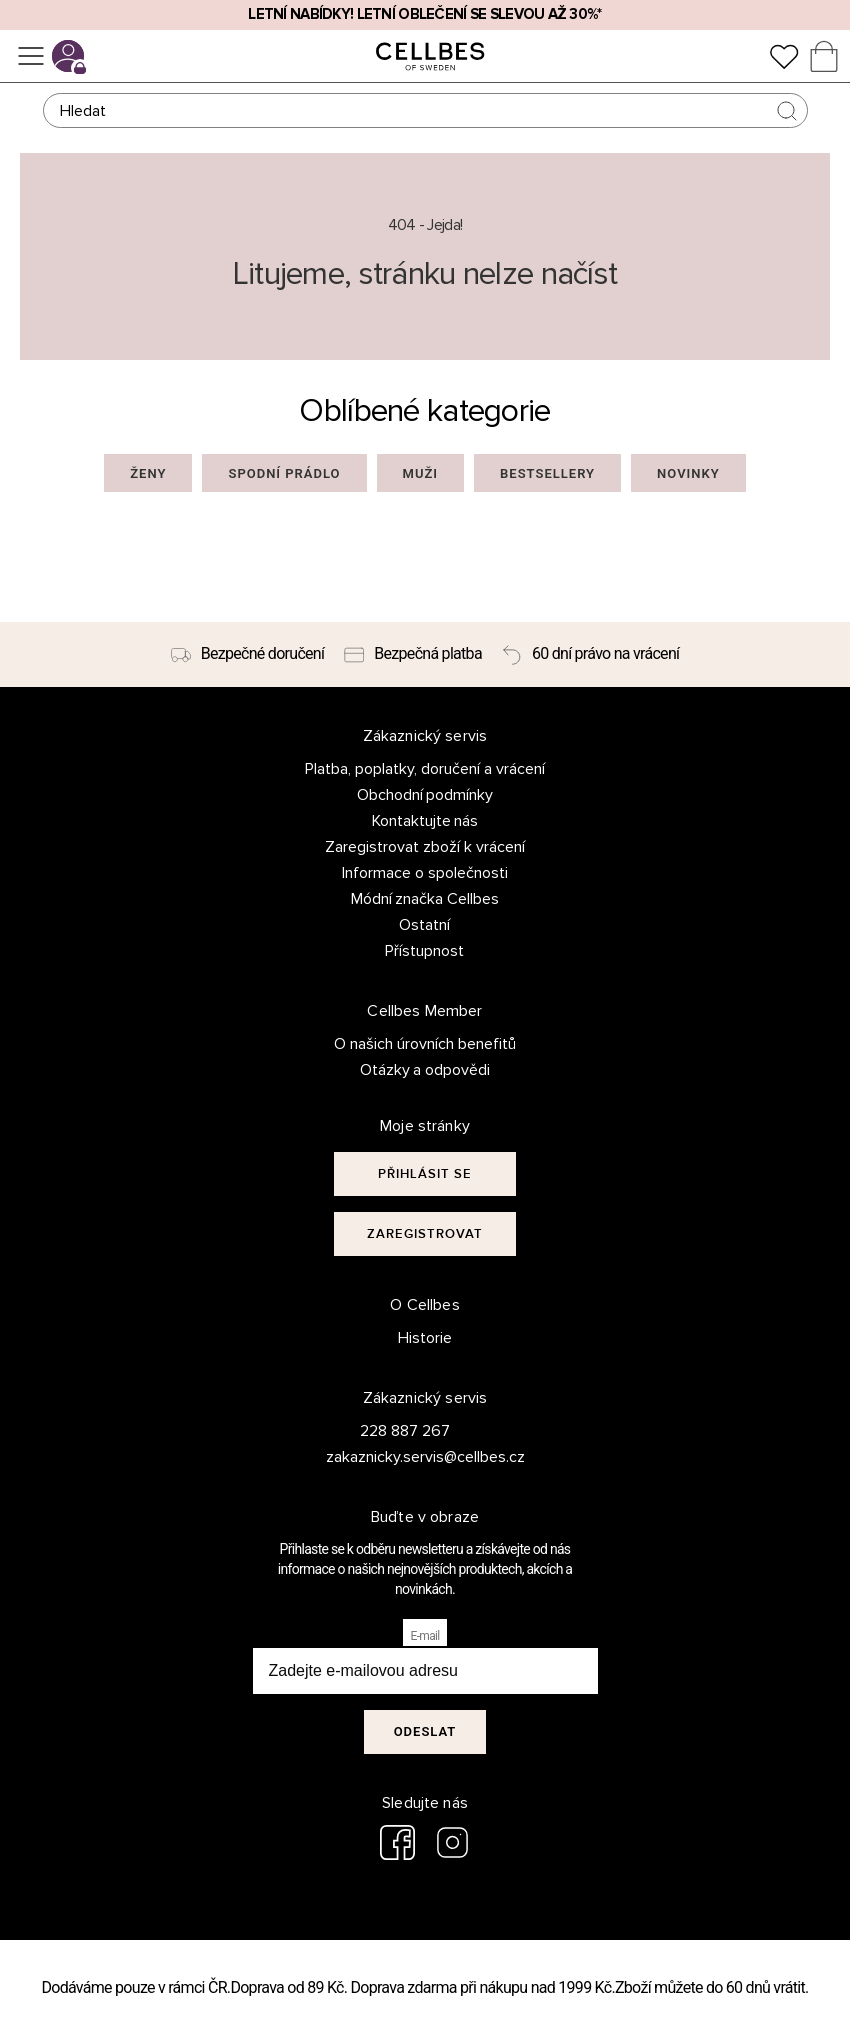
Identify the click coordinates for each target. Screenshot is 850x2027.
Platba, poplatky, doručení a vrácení (425, 769)
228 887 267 (405, 1431)
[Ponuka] (31, 56)
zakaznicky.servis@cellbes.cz (405, 1457)
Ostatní (424, 925)
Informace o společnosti (425, 873)
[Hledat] (425, 110)
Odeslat (425, 1731)
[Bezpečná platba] (413, 655)
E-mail (425, 1636)
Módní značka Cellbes (425, 899)
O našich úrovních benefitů (425, 1044)
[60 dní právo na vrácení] (590, 655)
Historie (425, 1338)
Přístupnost (424, 951)
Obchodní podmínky (425, 795)
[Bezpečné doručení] (248, 655)
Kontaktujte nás (425, 821)
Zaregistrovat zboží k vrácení (425, 847)
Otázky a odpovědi (425, 1070)
